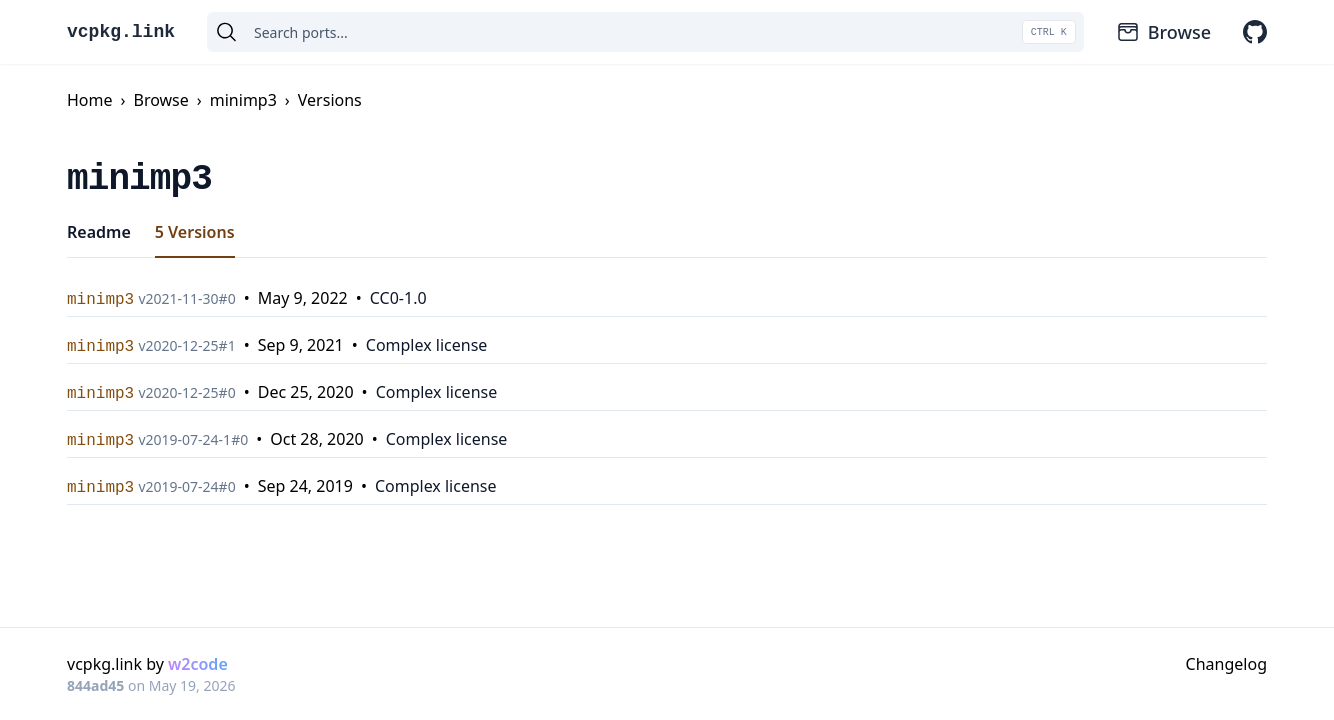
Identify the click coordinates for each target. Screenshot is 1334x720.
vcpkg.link (121, 32)
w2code (198, 664)
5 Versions (195, 232)
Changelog (1226, 664)
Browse (1163, 32)
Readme (99, 232)
